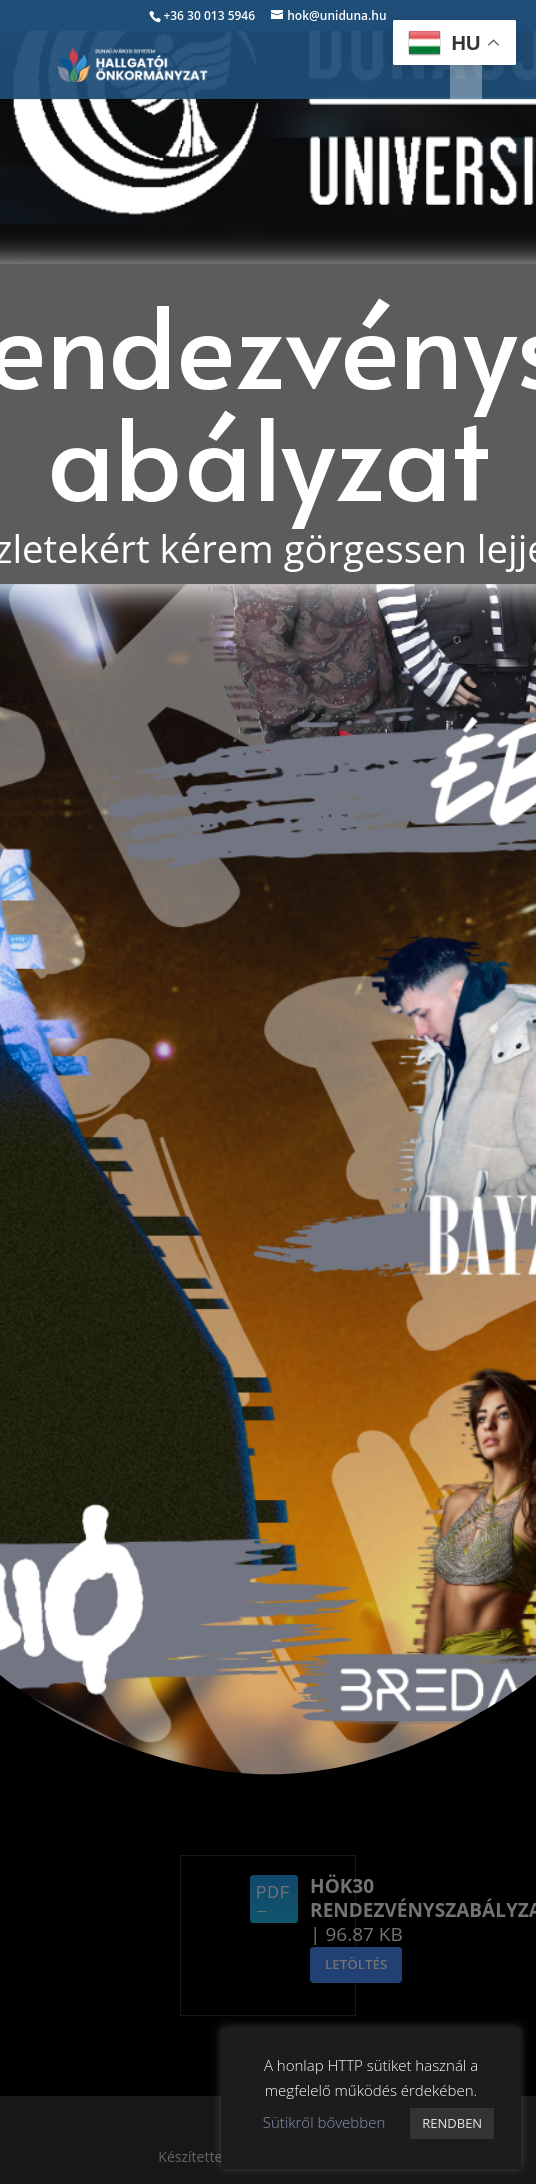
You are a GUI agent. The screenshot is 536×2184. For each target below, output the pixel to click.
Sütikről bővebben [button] (324, 2122)
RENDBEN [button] (452, 2123)
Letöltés (356, 1964)
